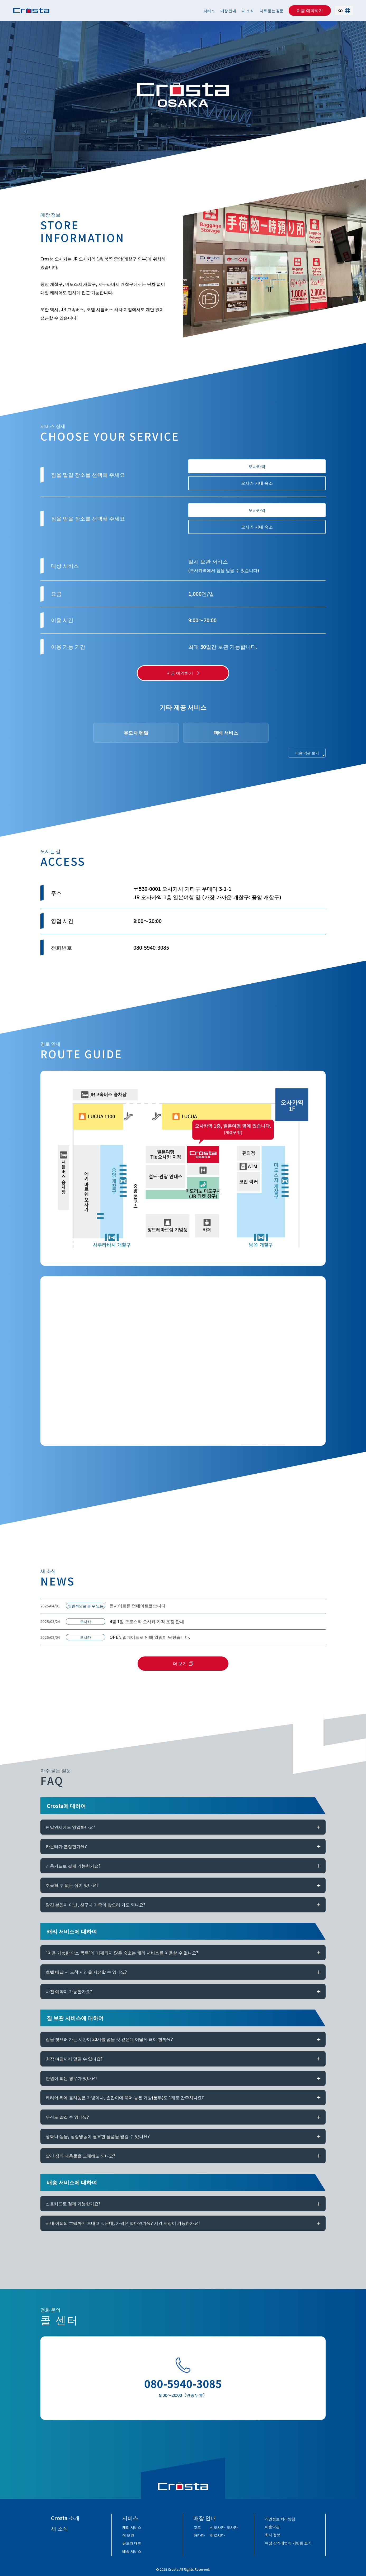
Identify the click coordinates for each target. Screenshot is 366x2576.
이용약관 (272, 2526)
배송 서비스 (132, 2551)
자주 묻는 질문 (271, 10)
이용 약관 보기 (307, 752)
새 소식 (248, 10)
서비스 (209, 10)
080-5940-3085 (183, 2383)
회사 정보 (272, 2534)
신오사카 (217, 2527)
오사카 (232, 2527)
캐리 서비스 (132, 2527)
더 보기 (180, 1663)
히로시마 (217, 2535)
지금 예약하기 (310, 10)
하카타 (199, 2535)
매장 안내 (228, 10)
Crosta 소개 (65, 2518)
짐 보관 (128, 2535)
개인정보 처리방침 (280, 2518)
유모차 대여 (132, 2543)
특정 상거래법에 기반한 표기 (288, 2542)
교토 (197, 2527)
